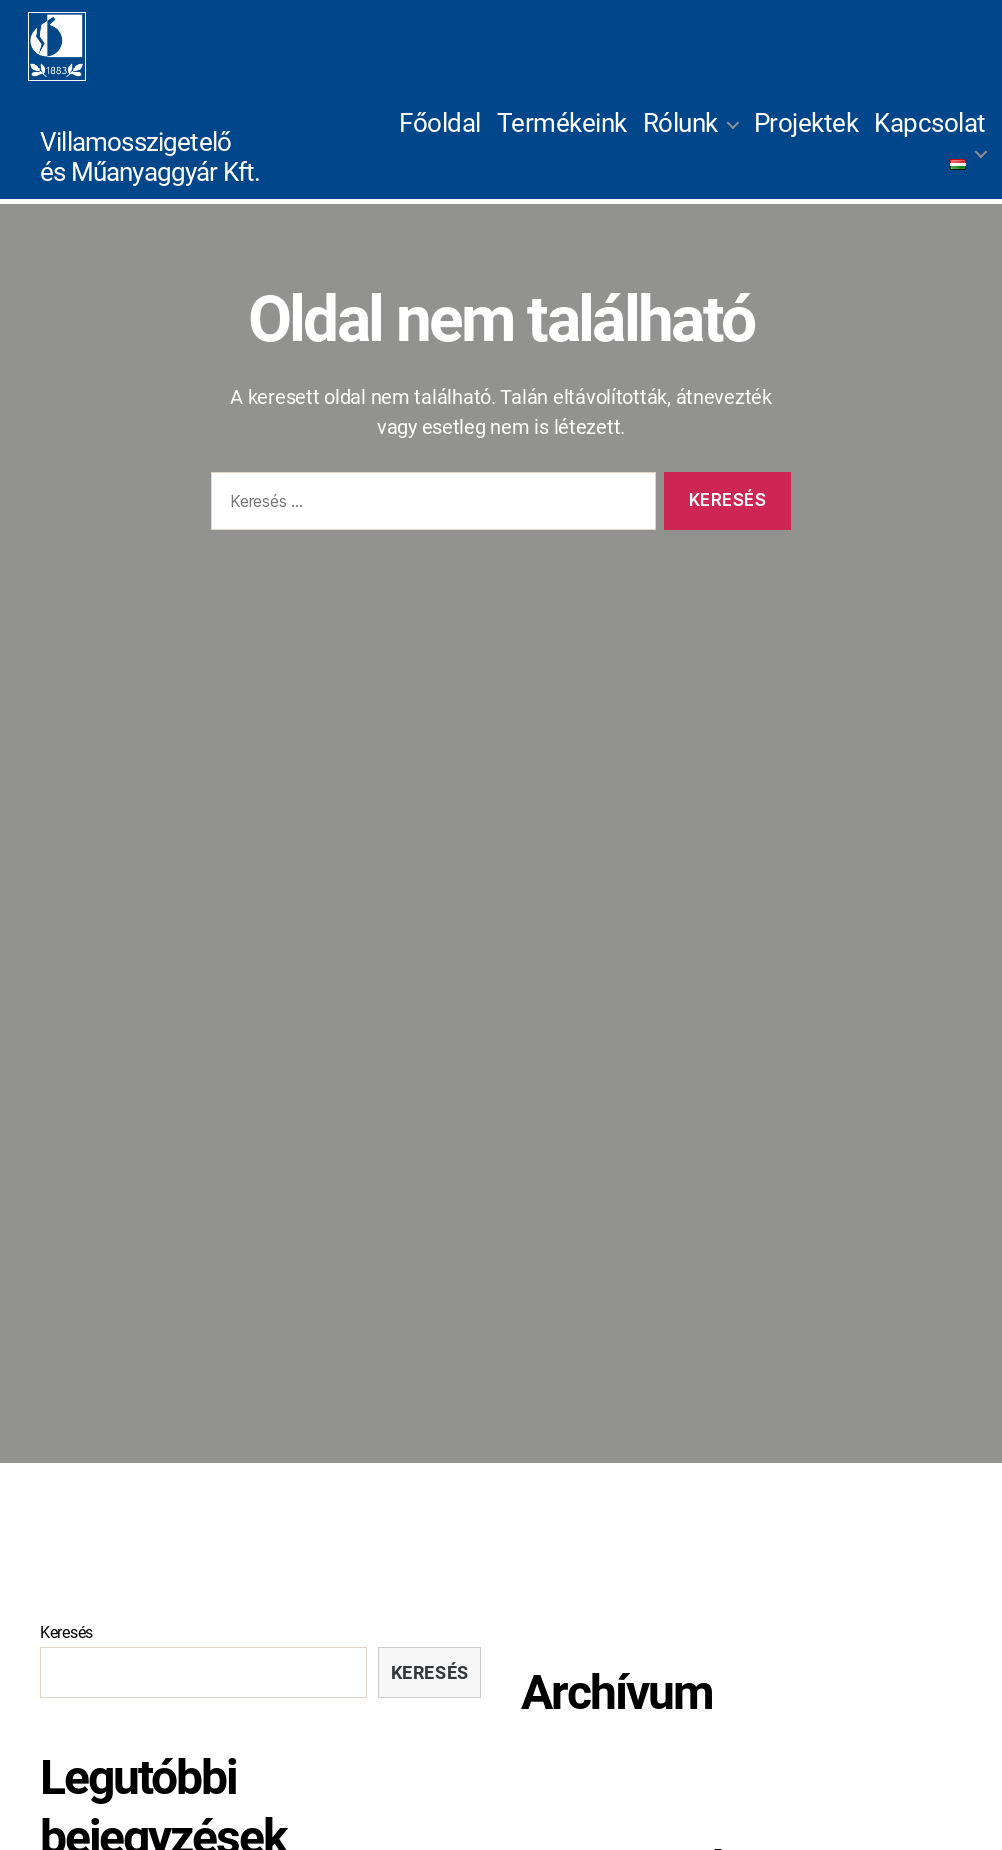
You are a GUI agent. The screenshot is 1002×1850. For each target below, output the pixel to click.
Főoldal (440, 139)
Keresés (66, 1663)
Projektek (806, 139)
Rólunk (680, 139)
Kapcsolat (930, 139)
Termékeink (562, 139)
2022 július (563, 1807)
